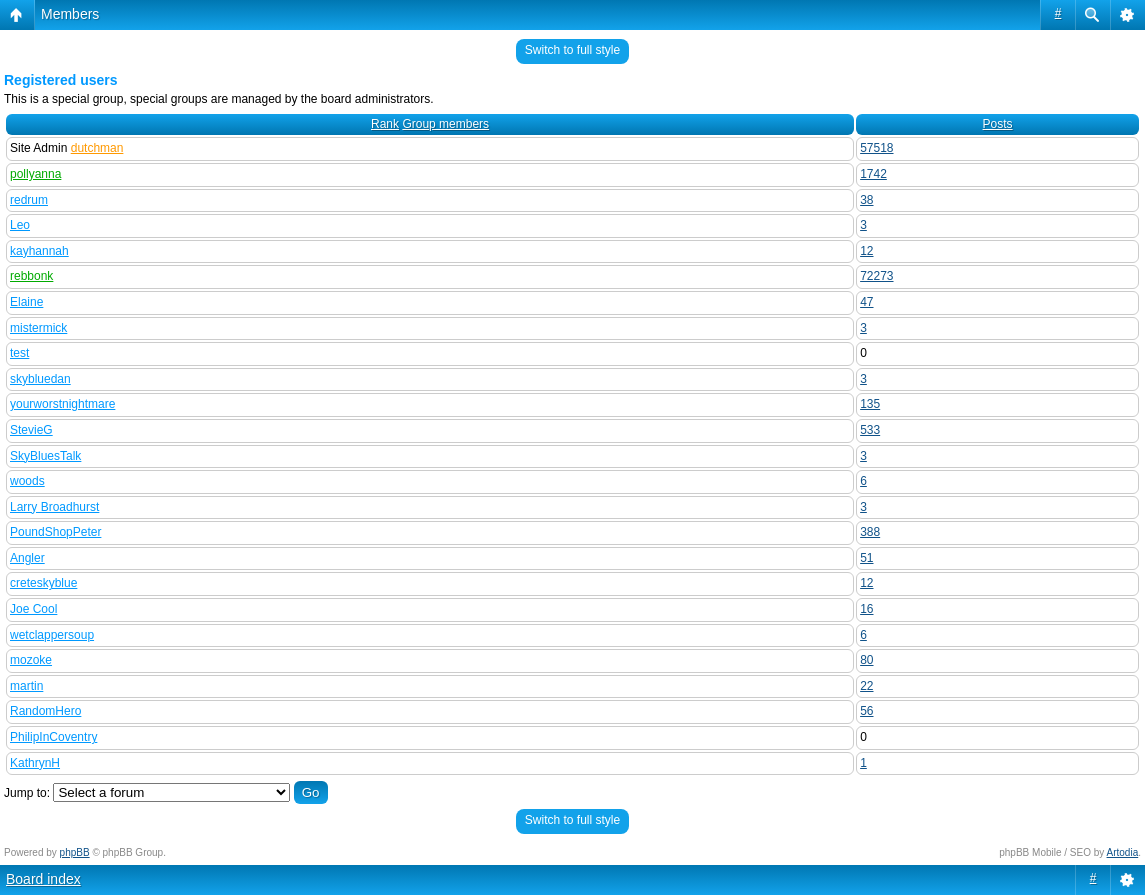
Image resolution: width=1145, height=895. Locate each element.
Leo (20, 225)
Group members (445, 124)
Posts (998, 124)
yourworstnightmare (62, 404)
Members (70, 14)
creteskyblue (43, 583)
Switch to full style (572, 50)
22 (866, 686)
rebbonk (31, 276)
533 (870, 430)
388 (870, 532)
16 (866, 609)
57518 (876, 148)
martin (26, 686)
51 (866, 558)
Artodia (1123, 852)
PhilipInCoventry (53, 737)
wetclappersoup (52, 635)
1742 (873, 174)
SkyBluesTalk (45, 456)
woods (27, 481)
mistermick (38, 328)
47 (866, 302)
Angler (27, 558)
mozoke (31, 660)
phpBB (75, 852)
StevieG (31, 430)
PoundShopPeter (55, 532)
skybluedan (40, 379)
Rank (385, 124)
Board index (43, 879)
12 (866, 251)
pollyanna (35, 174)
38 (866, 200)
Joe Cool (33, 609)
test (19, 353)
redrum (29, 200)
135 (870, 404)
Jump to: (27, 793)
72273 (876, 276)
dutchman (97, 148)
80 (866, 660)
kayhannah (39, 251)
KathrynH (35, 763)
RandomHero (45, 711)
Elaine (26, 302)
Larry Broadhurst (54, 507)
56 (866, 711)
